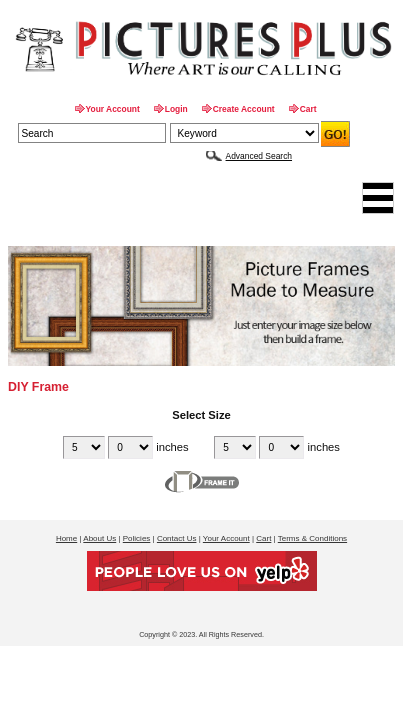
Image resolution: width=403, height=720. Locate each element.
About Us (99, 538)
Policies (137, 538)
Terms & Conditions (312, 538)
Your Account (113, 109)
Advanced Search (259, 156)
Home (66, 538)
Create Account (244, 109)
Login (176, 109)
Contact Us (177, 538)
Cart (308, 109)
